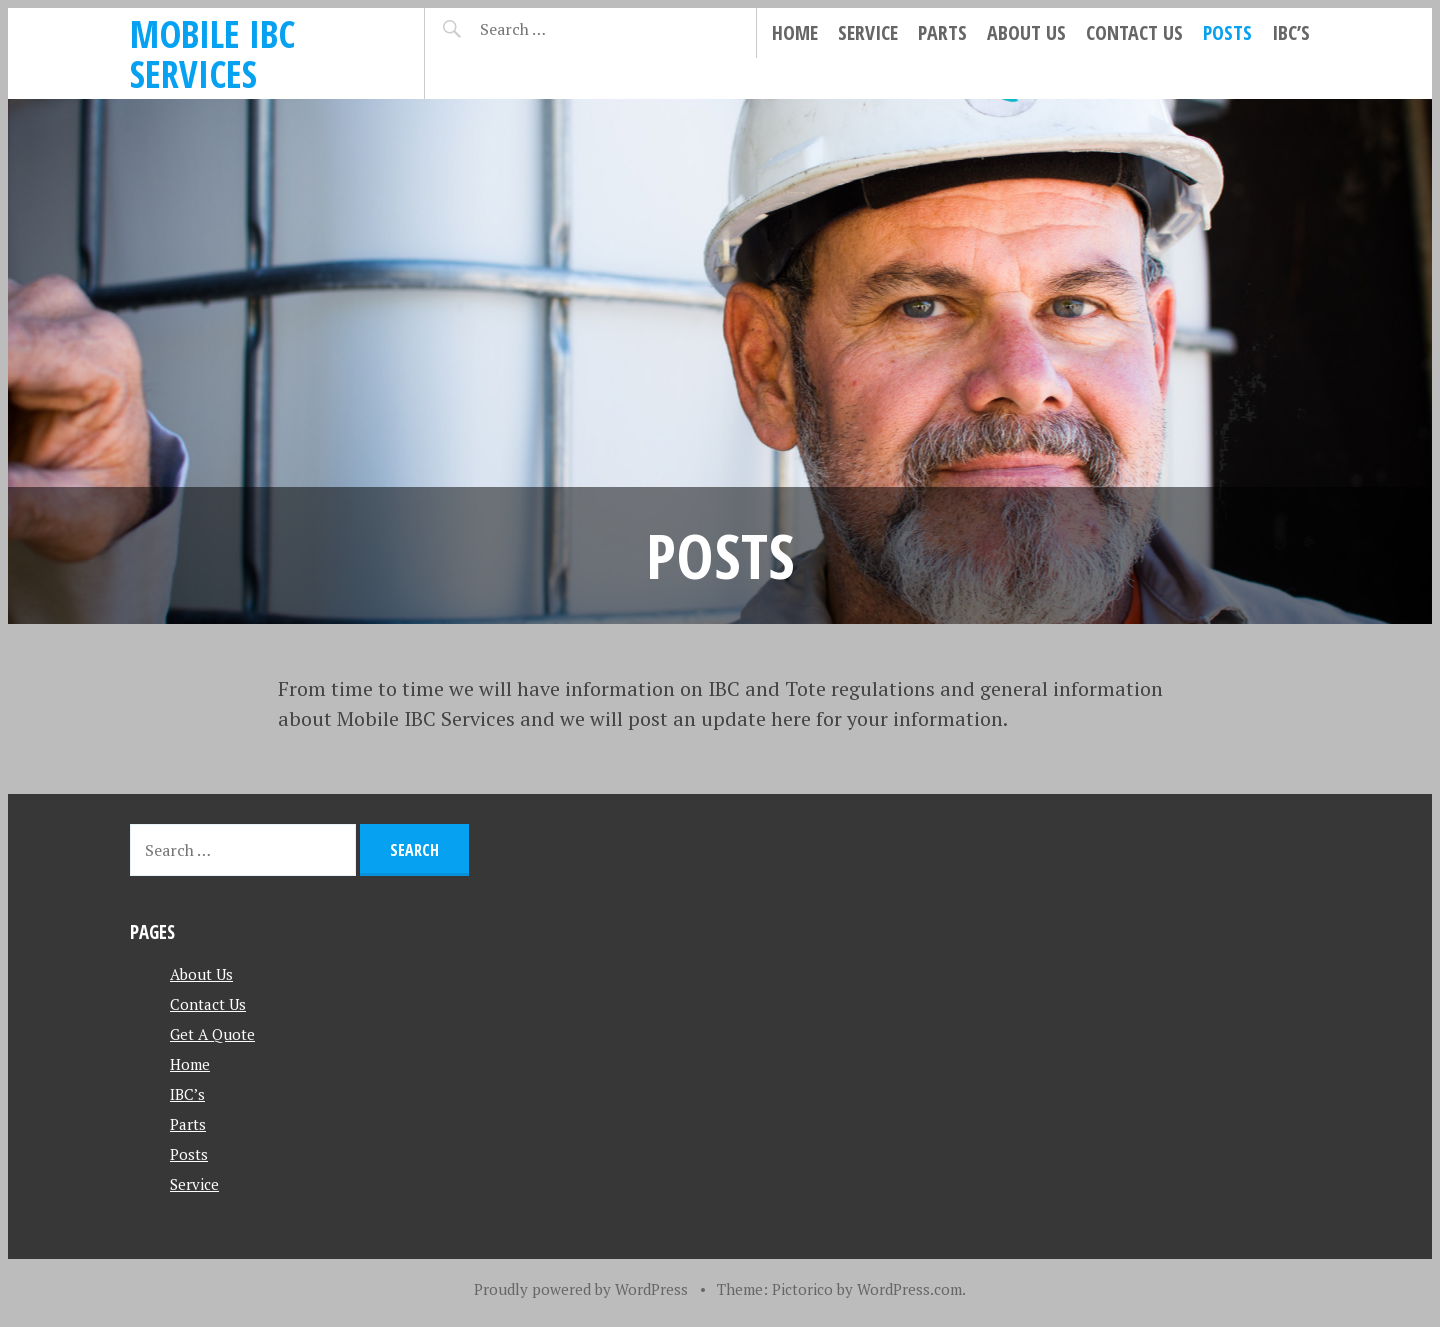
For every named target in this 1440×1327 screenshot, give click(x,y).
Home (795, 32)
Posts (1227, 32)
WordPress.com (909, 1289)
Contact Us (1134, 32)
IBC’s (1291, 32)
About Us (1026, 32)
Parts (942, 32)
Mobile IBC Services (212, 53)
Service (868, 32)
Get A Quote (212, 1034)
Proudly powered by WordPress (581, 1289)
